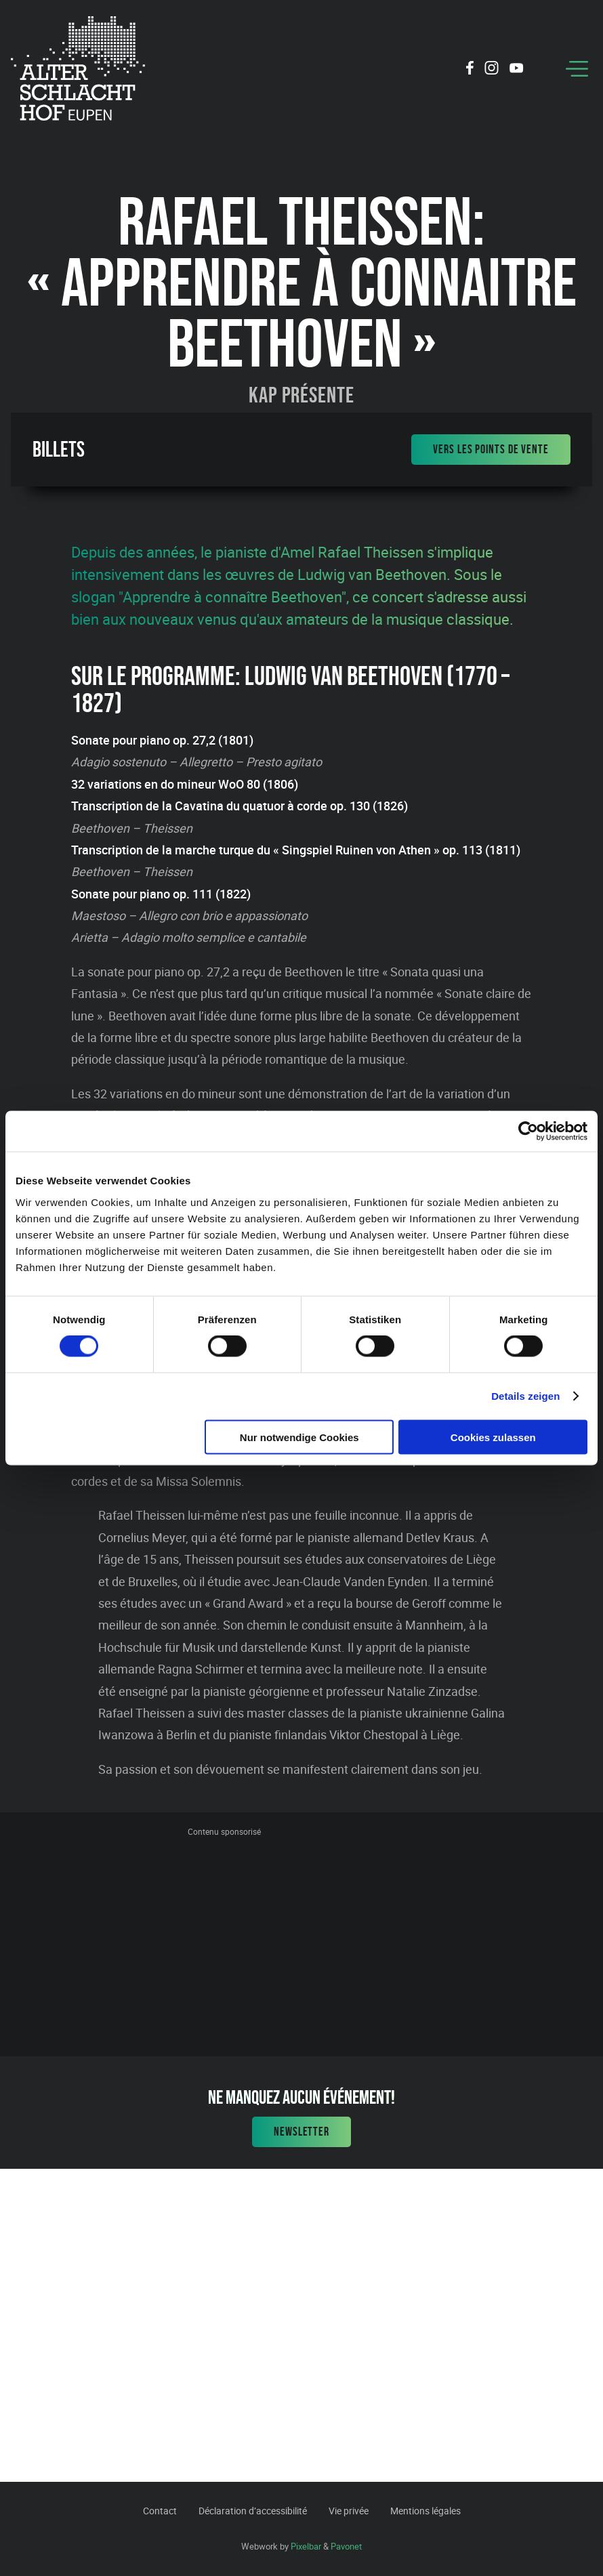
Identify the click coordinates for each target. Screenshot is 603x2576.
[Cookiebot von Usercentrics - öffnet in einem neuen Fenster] (528, 1131)
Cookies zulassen (493, 1436)
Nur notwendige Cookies (299, 1436)
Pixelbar (306, 2546)
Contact (160, 2510)
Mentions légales (425, 2510)
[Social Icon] (470, 70)
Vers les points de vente (491, 449)
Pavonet (346, 2546)
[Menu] (577, 68)
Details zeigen (525, 1396)
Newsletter (301, 2131)
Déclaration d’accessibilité (253, 2510)
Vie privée (349, 2510)
